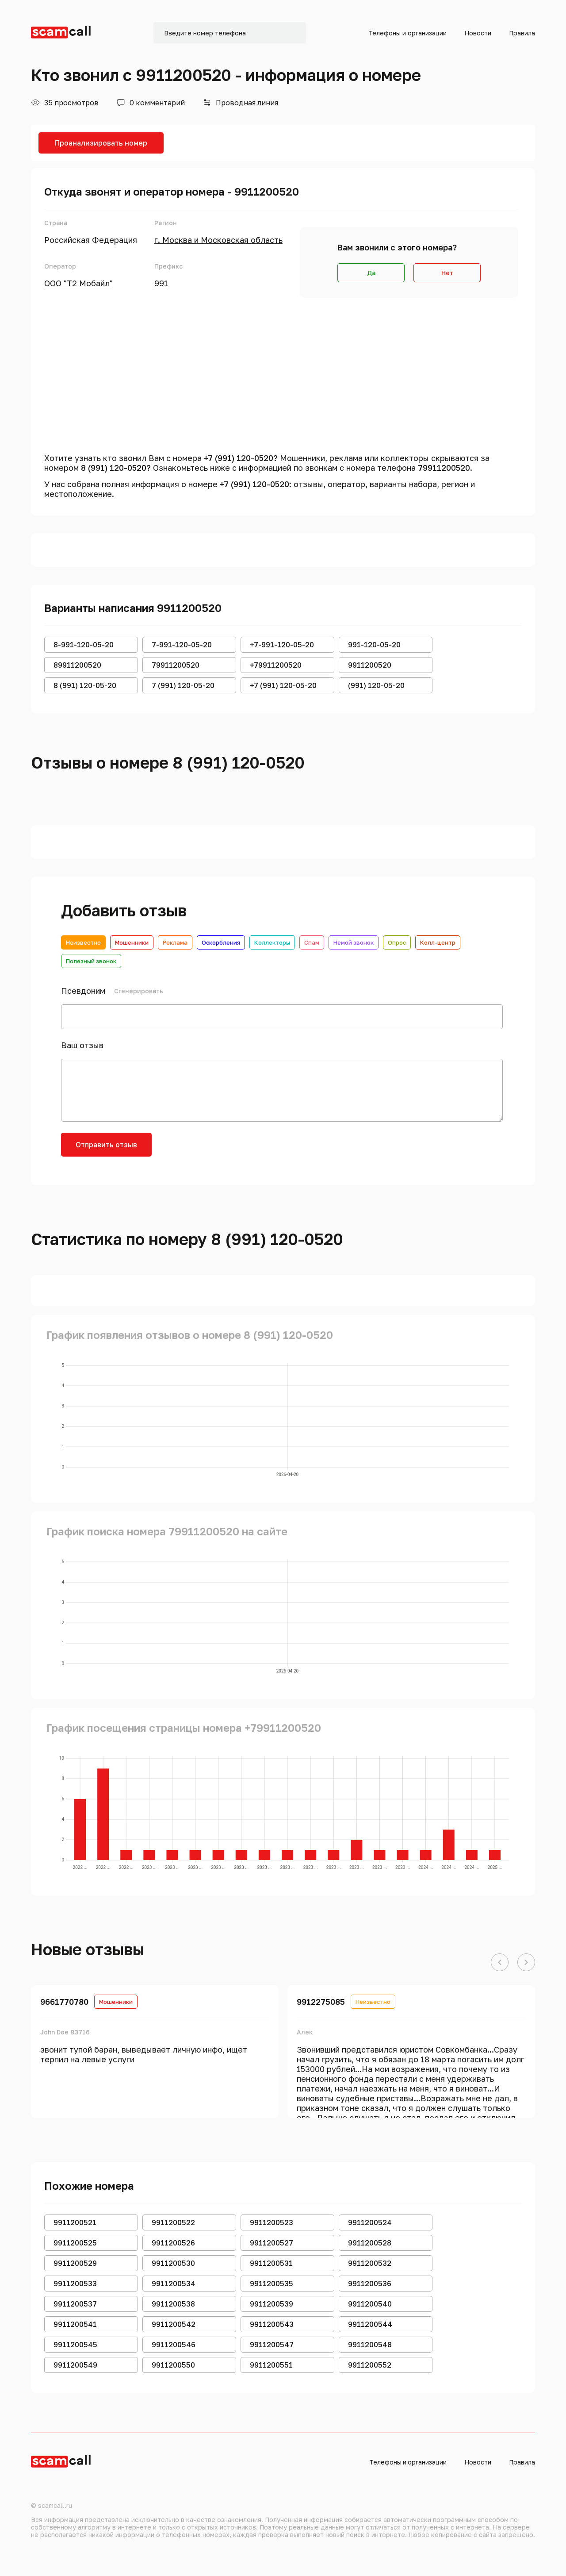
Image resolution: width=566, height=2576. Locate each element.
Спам (311, 942)
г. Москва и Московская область (218, 240)
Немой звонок (353, 942)
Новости (477, 33)
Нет (447, 273)
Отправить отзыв (106, 1144)
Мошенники (132, 942)
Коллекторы (272, 942)
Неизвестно (83, 942)
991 (161, 283)
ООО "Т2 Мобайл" (78, 283)
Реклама (175, 942)
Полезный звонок (91, 961)
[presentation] (230, 1150)
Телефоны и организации (407, 33)
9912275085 (321, 2002)
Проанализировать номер (101, 142)
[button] (500, 1962)
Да (371, 273)
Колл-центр (437, 942)
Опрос (397, 942)
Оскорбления (221, 942)
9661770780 (64, 2002)
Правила (522, 33)
